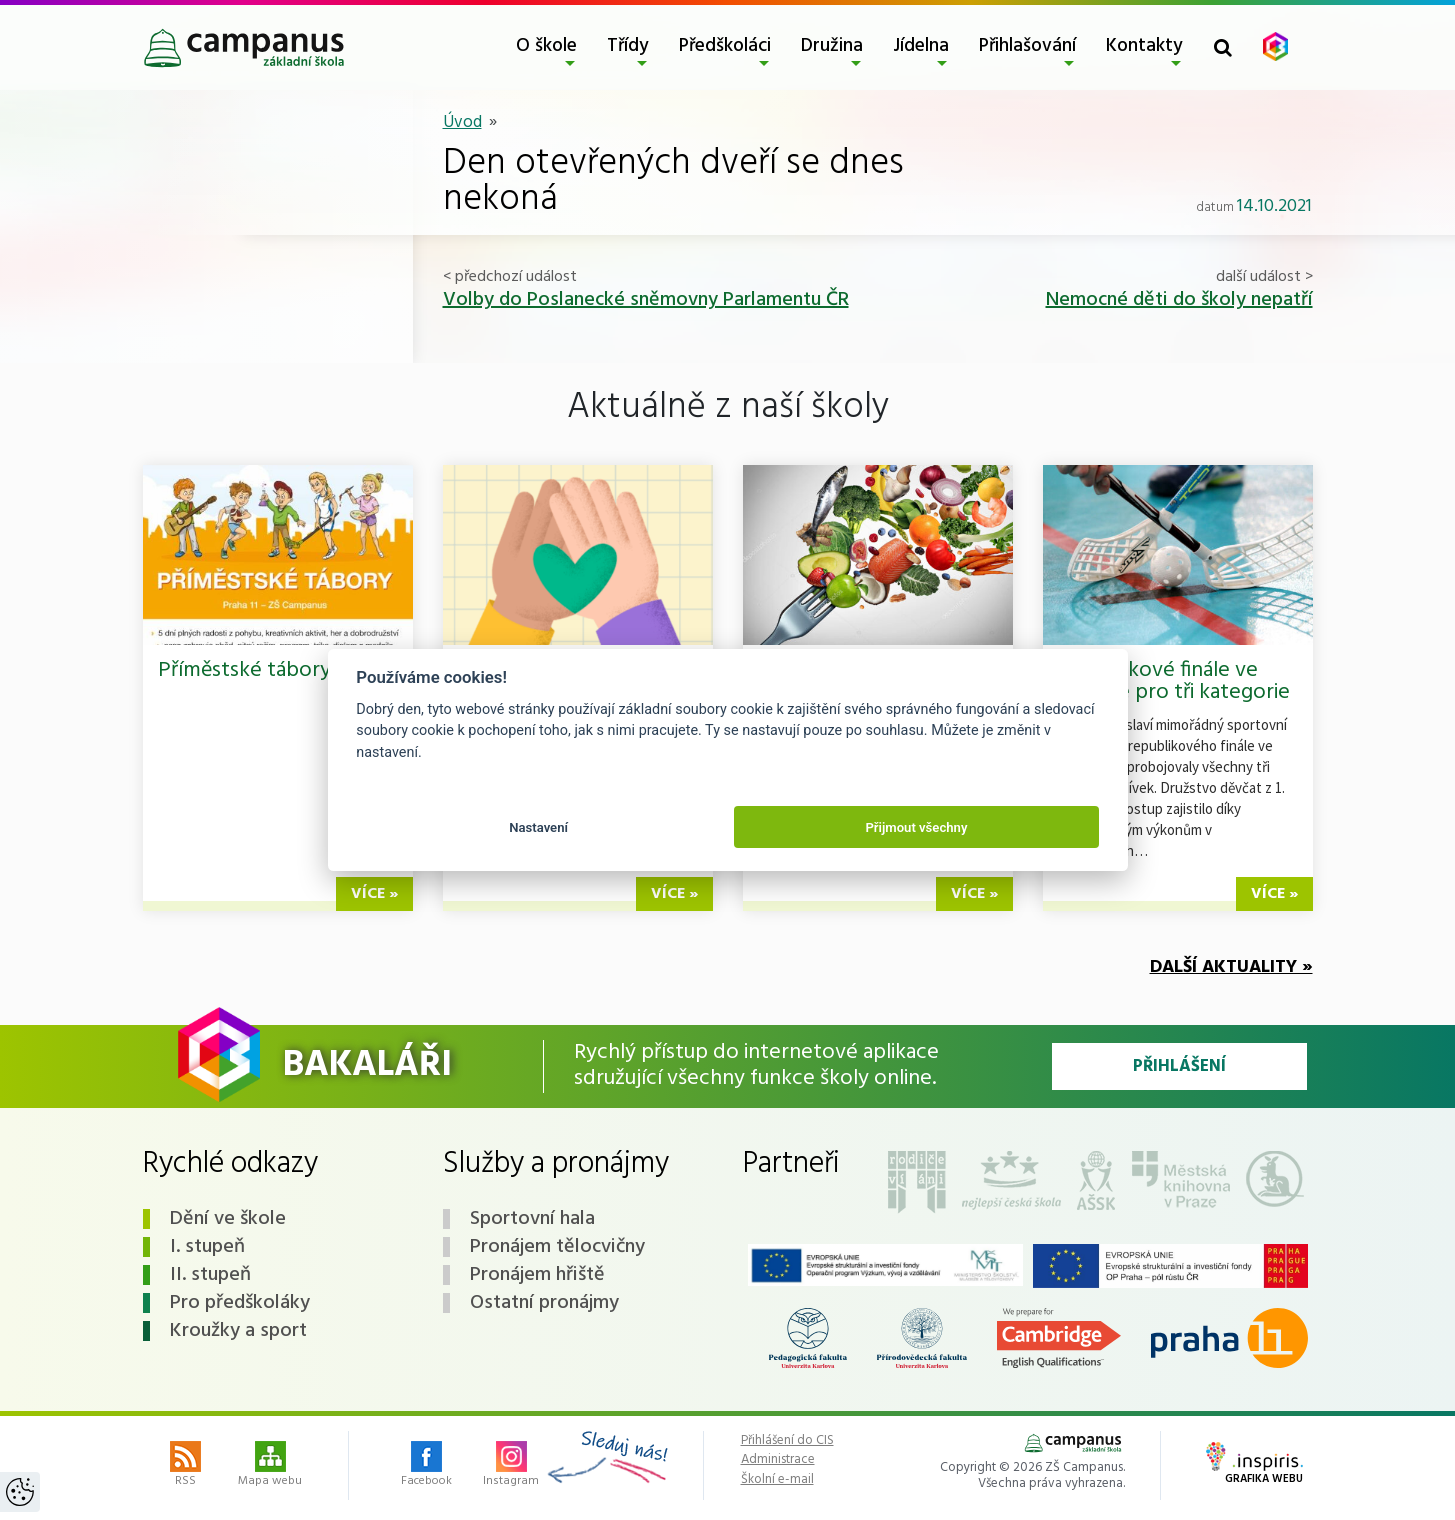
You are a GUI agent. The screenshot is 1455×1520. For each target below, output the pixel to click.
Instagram (511, 1466)
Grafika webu (1254, 1465)
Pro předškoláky (240, 1303)
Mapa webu (270, 1466)
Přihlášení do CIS (787, 1441)
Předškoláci (725, 46)
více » (374, 894)
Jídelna (921, 46)
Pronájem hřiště (537, 1275)
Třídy (628, 46)
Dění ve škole (228, 1219)
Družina (832, 46)
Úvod (462, 122)
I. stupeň (207, 1247)
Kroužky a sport (238, 1331)
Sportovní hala (532, 1219)
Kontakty (1144, 46)
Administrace (778, 1460)
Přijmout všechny (916, 827)
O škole (546, 46)
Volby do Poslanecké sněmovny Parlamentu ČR (646, 300)
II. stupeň (210, 1275)
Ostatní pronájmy (544, 1303)
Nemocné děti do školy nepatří (1179, 300)
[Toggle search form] (1223, 47)
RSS (185, 1466)
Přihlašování (1027, 46)
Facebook (426, 1466)
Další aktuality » (1231, 967)
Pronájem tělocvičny (557, 1247)
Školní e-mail (777, 1480)
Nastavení (538, 827)
